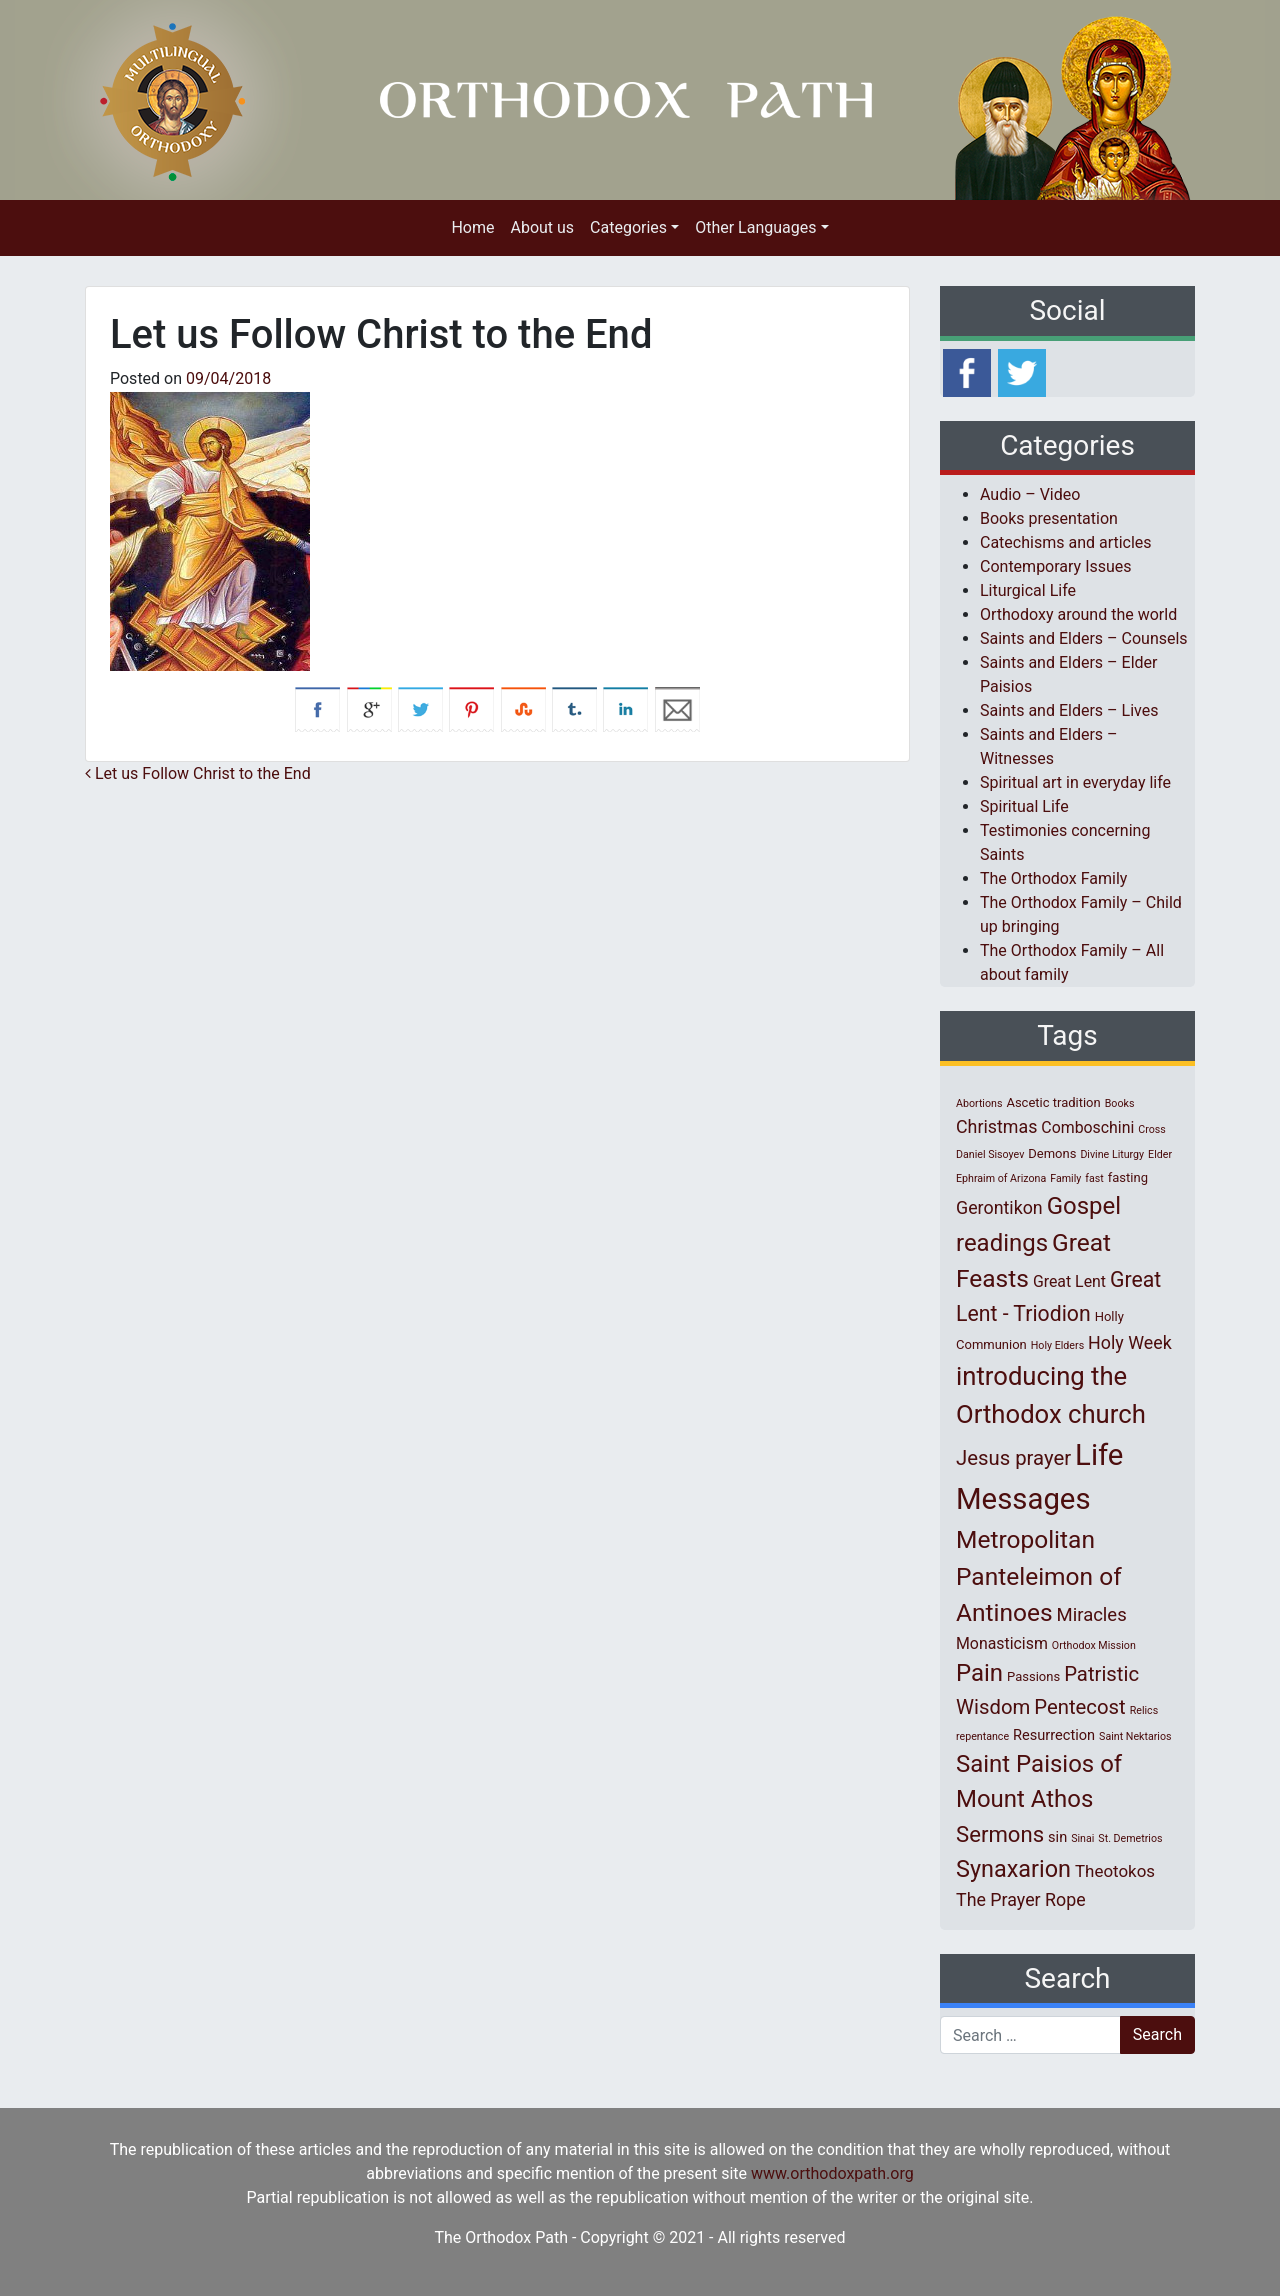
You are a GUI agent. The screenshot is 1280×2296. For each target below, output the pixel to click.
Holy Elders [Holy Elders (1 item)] (1057, 1345)
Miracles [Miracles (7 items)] (1092, 1615)
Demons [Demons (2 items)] (1052, 1153)
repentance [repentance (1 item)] (982, 1736)
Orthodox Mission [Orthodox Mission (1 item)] (1094, 1645)
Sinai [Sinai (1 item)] (1082, 1838)
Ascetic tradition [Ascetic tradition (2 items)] (1053, 1102)
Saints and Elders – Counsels (1084, 638)
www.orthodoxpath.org (832, 2173)
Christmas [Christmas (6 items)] (996, 1126)
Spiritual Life (1024, 806)
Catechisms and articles (1066, 542)
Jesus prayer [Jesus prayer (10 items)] (1013, 1458)
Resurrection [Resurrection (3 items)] (1054, 1735)
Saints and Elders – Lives (1069, 710)
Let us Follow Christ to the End (198, 773)
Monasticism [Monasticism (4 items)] (1002, 1643)
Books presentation (1049, 518)
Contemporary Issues (1056, 566)
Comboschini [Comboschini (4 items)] (1087, 1127)
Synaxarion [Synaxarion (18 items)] (1013, 1869)
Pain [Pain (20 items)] (979, 1673)
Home (472, 227)
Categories (628, 227)
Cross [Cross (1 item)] (1152, 1129)
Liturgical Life (1028, 590)
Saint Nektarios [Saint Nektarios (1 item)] (1135, 1736)
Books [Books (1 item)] (1120, 1103)
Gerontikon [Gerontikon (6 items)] (999, 1207)
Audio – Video (1030, 494)
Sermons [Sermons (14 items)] (1000, 1834)
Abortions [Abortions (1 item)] (979, 1103)
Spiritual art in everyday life (1075, 782)
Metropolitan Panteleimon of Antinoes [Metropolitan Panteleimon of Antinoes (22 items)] (1039, 1576)
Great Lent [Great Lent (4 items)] (1069, 1281)
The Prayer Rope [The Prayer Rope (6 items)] (1021, 1899)
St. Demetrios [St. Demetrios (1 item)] (1130, 1838)
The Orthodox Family (1053, 878)
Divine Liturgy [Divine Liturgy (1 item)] (1112, 1154)
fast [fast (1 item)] (1094, 1178)
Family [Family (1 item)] (1065, 1178)
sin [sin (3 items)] (1057, 1837)
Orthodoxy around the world (1078, 614)
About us (542, 227)
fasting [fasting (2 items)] (1128, 1177)
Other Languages (755, 227)
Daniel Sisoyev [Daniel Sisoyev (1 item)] (990, 1154)
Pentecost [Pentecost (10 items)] (1079, 1707)
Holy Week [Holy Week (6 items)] (1130, 1342)
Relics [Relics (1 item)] (1144, 1710)
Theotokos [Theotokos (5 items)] (1115, 1871)
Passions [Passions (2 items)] (1033, 1676)
